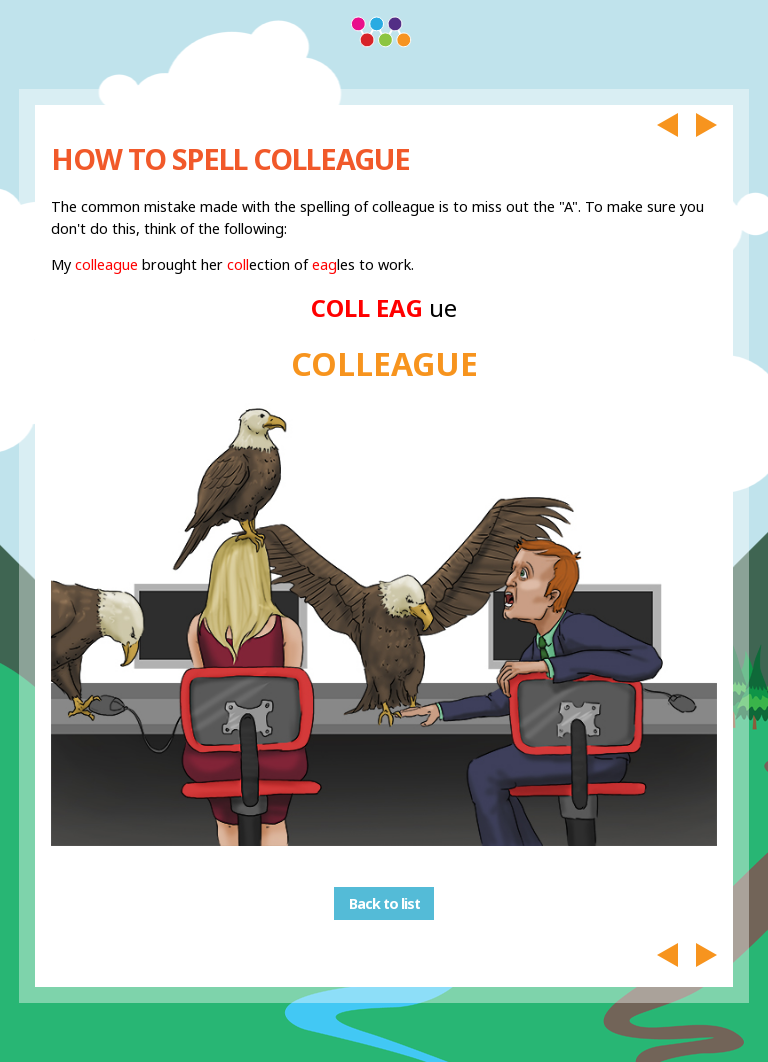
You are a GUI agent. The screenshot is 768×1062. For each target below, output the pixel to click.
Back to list (384, 903)
